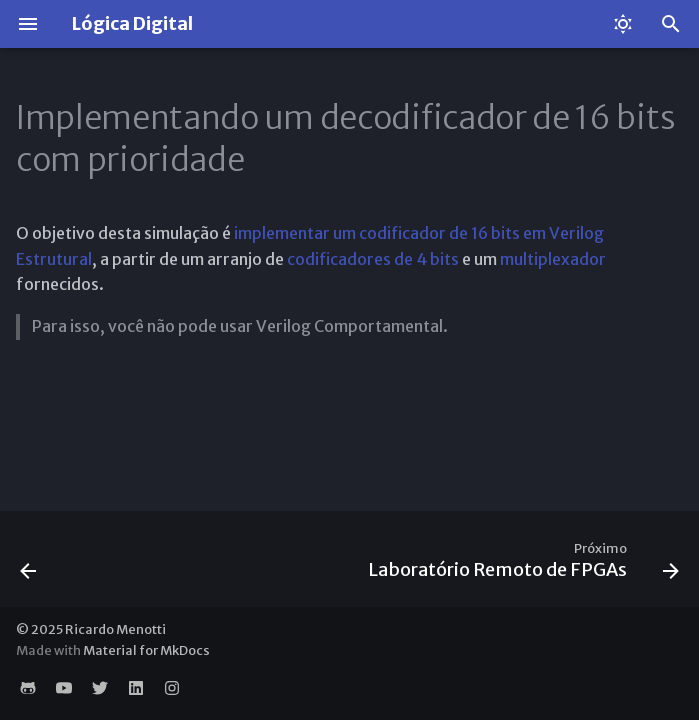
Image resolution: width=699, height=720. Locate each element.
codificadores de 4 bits (373, 259)
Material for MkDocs (146, 650)
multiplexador (553, 259)
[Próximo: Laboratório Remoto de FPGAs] (520, 565)
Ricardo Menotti (115, 629)
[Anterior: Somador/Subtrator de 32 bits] (29, 565)
